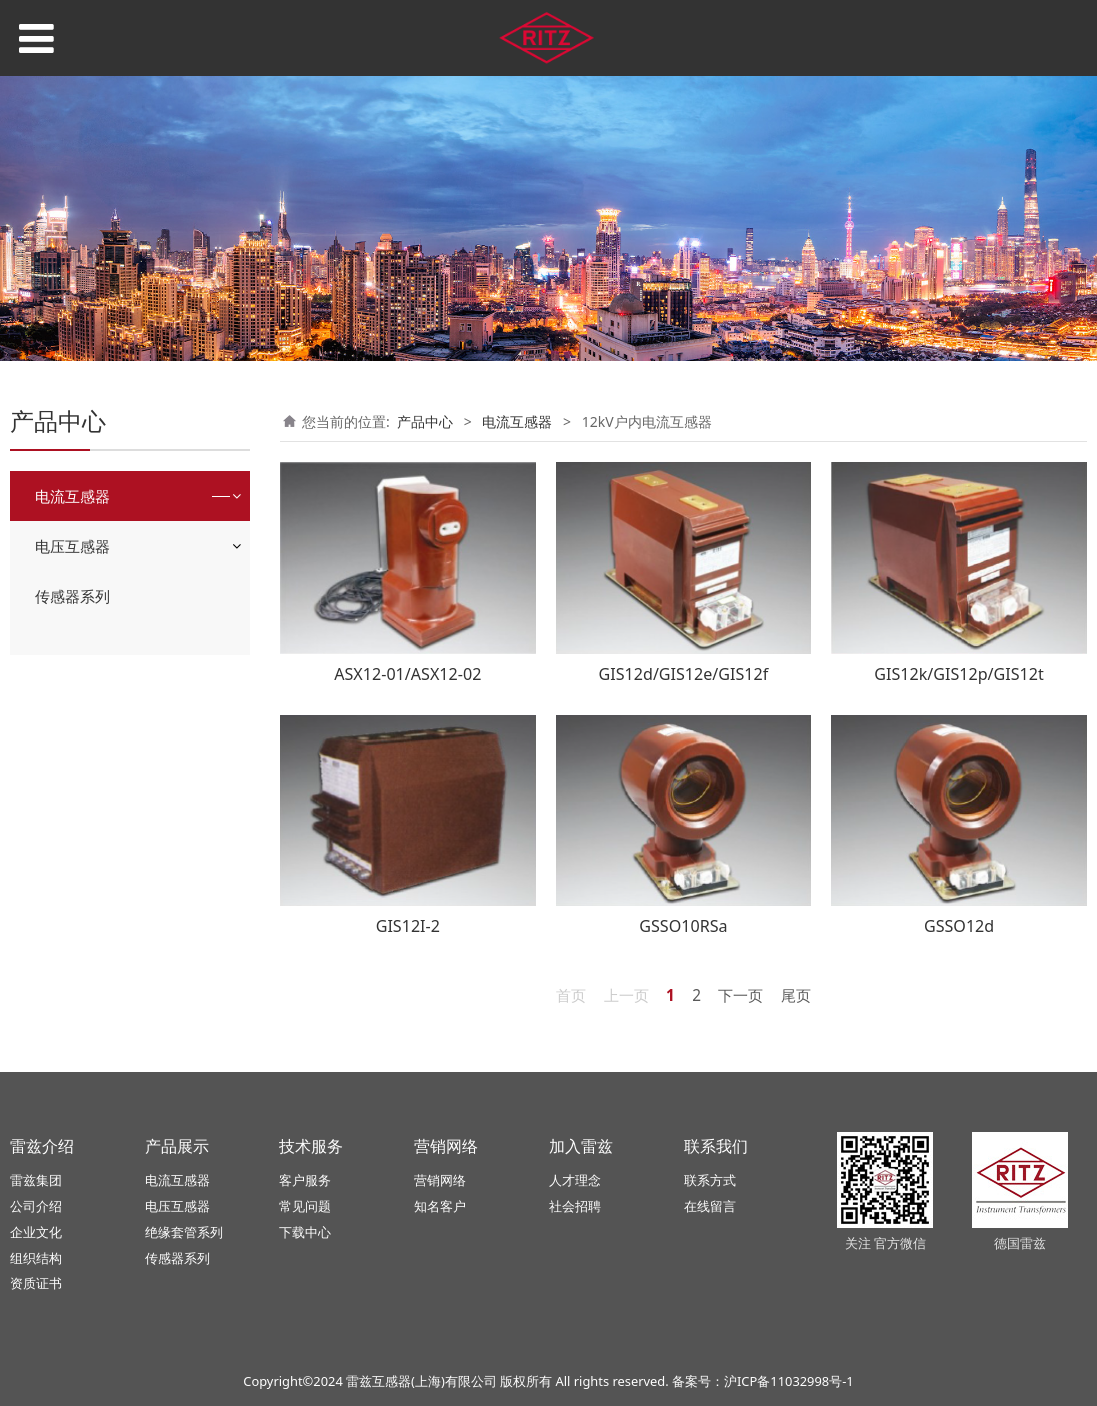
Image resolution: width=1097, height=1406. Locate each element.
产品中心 (425, 421)
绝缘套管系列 (184, 1232)
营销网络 (440, 1180)
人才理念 (575, 1180)
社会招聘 (575, 1206)
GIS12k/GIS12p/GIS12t (959, 674)
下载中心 (305, 1232)
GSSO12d (959, 926)
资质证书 (36, 1283)
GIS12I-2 (408, 926)
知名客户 (440, 1206)
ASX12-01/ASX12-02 (407, 674)
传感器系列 (72, 596)
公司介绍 (36, 1206)
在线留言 (710, 1206)
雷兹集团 (36, 1180)
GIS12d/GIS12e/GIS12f (684, 674)
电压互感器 (72, 546)
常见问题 (305, 1206)
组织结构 (36, 1258)
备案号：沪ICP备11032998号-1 (763, 1381)
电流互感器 (72, 496)
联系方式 (710, 1180)
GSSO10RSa (683, 926)
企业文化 (36, 1232)
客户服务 (305, 1180)
